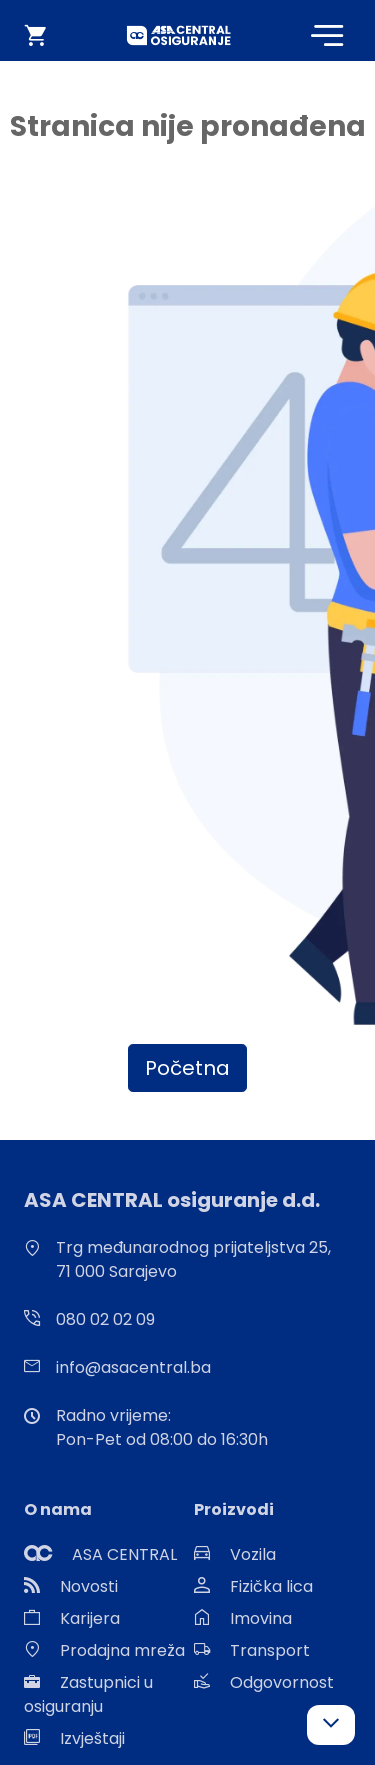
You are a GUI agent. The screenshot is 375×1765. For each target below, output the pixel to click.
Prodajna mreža (122, 1650)
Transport (270, 1650)
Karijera (90, 1618)
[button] (331, 1725)
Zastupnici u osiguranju (88, 1694)
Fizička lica (271, 1586)
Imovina (261, 1618)
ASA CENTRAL (124, 1554)
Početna (187, 1068)
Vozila (253, 1554)
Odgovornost (282, 1682)
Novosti (89, 1586)
